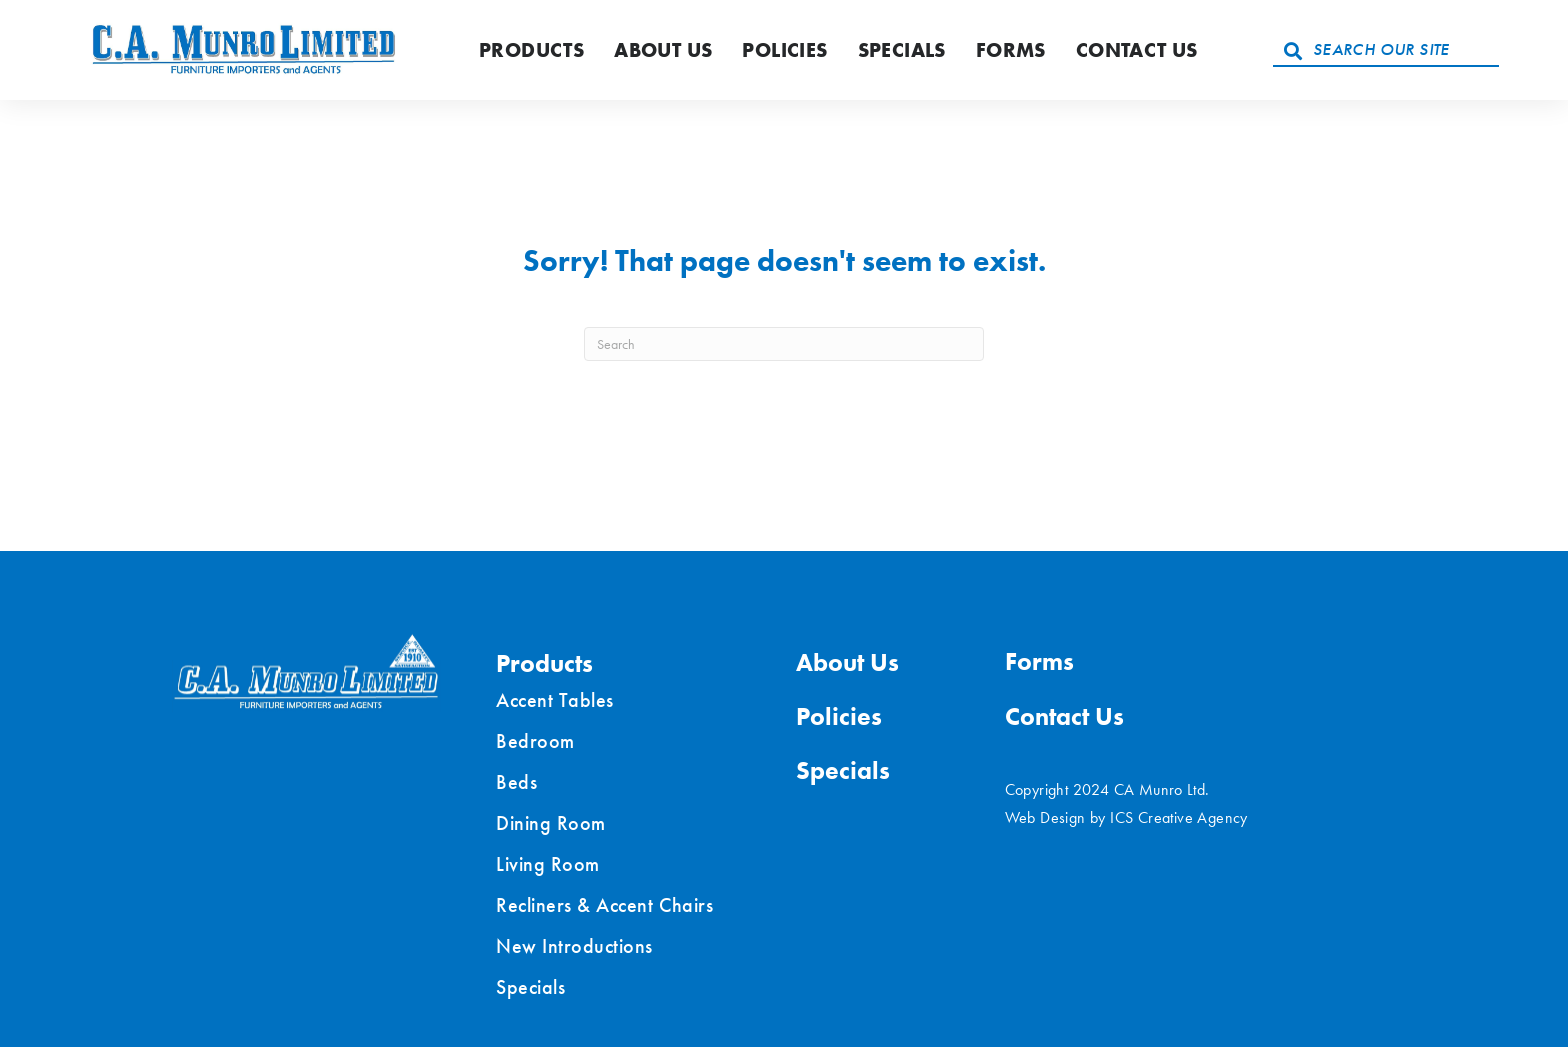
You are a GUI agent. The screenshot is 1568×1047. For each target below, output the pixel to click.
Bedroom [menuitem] (535, 741)
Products (531, 50)
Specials (902, 50)
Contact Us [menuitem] (1064, 716)
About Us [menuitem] (847, 662)
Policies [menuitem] (839, 716)
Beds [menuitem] (516, 782)
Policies (784, 50)
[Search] (784, 344)
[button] (1293, 50)
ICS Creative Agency (1179, 817)
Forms (1011, 50)
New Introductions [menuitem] (574, 946)
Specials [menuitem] (530, 987)
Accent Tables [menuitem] (555, 700)
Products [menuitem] (544, 663)
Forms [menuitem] (1039, 661)
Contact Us (1137, 50)
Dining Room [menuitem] (551, 823)
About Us (663, 50)
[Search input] (1386, 50)
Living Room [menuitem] (548, 864)
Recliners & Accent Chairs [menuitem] (604, 905)
